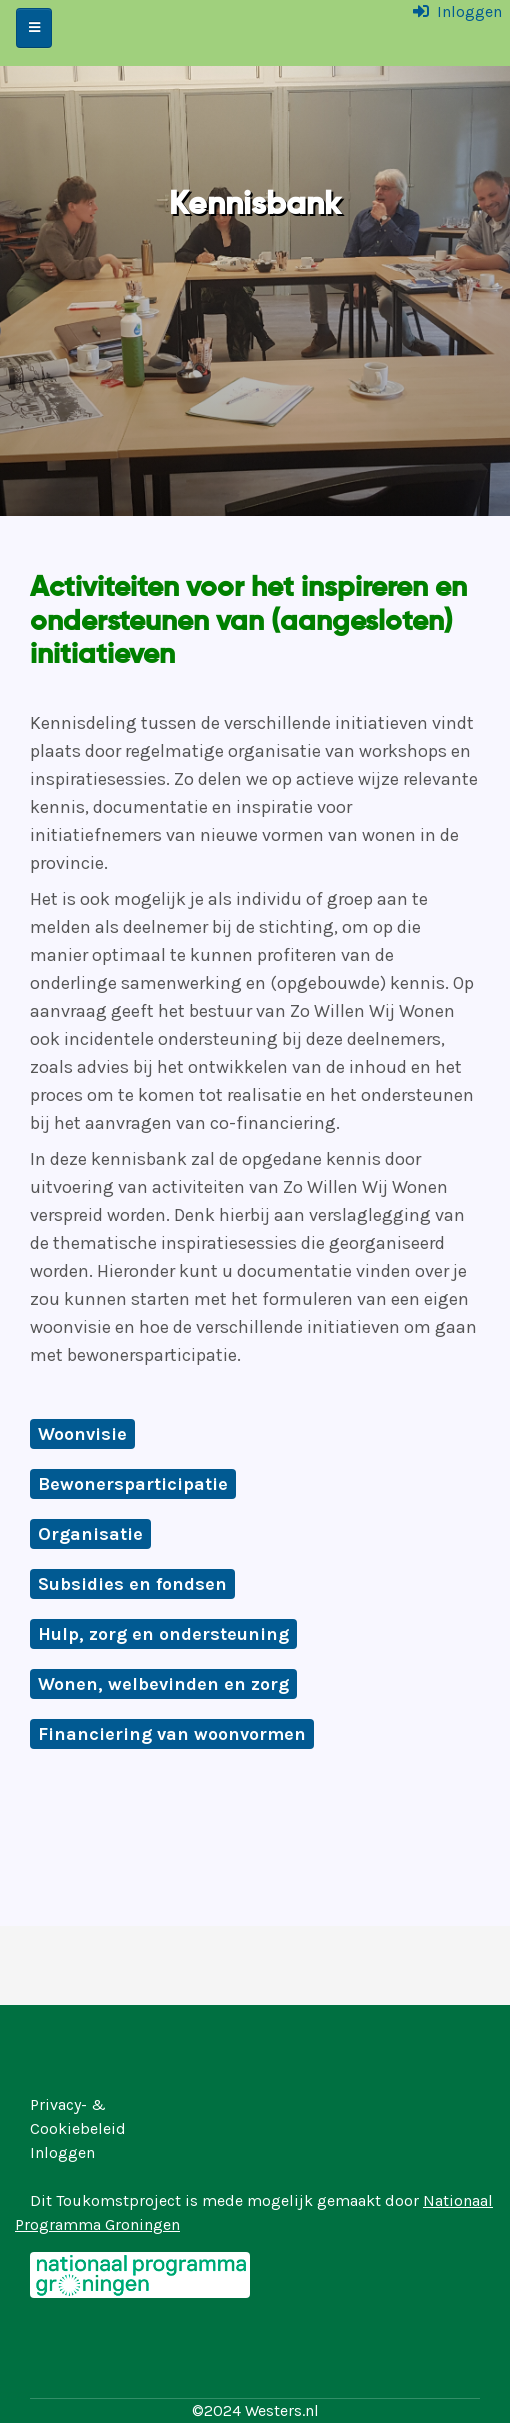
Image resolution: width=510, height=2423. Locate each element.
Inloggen (469, 11)
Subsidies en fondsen (132, 1584)
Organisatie (90, 1534)
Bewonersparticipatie (133, 1484)
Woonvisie (82, 1434)
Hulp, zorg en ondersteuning (163, 1634)
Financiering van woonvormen (172, 1734)
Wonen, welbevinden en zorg (163, 1684)
